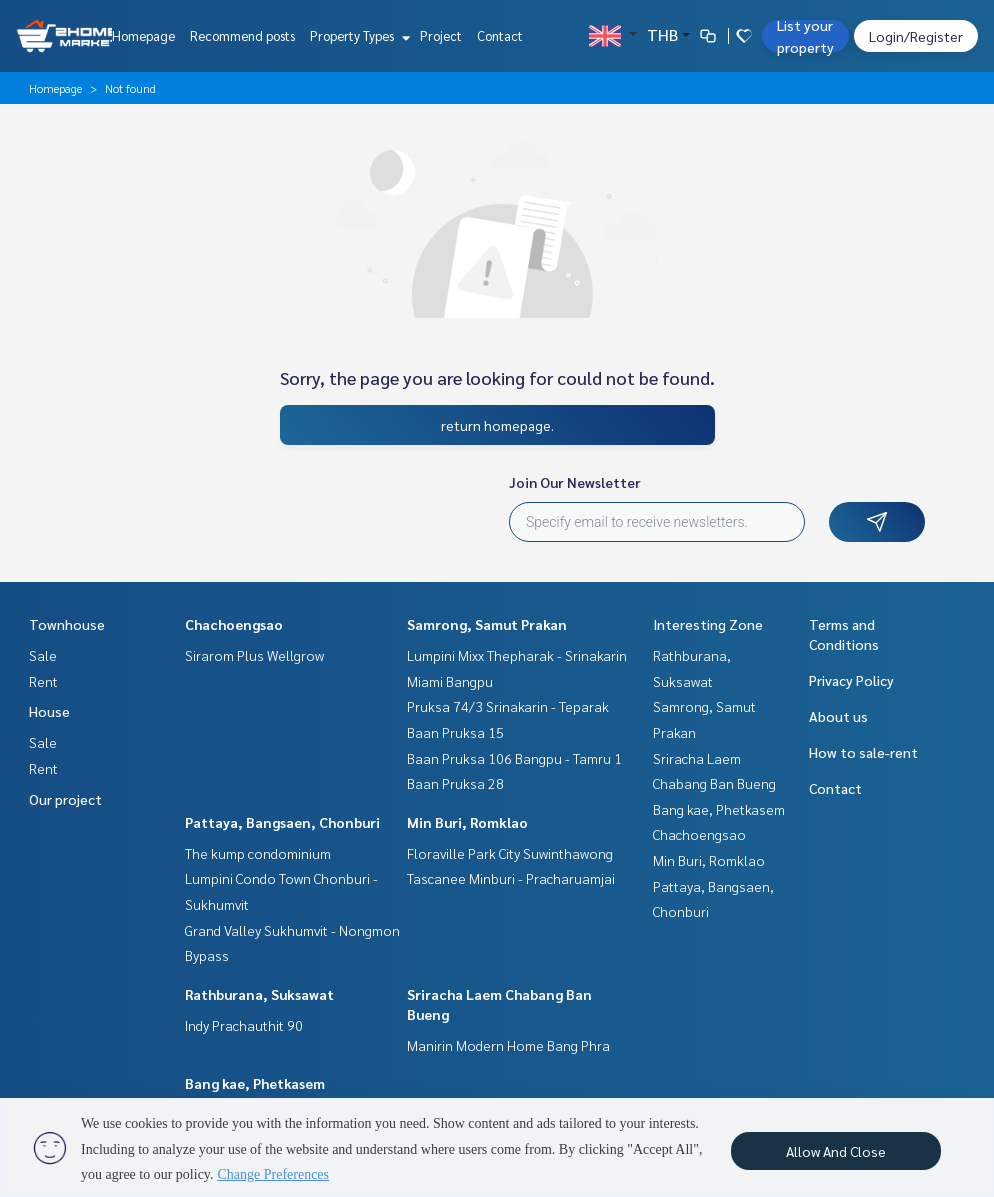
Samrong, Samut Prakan (487, 624)
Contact (500, 35)
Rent (43, 681)
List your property (805, 36)
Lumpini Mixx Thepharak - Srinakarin (517, 655)
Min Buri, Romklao (467, 822)
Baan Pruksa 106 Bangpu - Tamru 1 (514, 758)
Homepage (143, 35)
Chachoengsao (234, 624)
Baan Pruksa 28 (455, 783)
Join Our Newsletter (575, 482)
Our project (65, 799)
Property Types (357, 35)
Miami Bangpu (450, 681)
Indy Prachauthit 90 (244, 1025)
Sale (43, 655)
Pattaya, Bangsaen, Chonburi (282, 822)
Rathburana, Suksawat (259, 994)
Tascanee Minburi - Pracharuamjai (511, 878)
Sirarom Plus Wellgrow (254, 655)
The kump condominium (258, 853)
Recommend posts (242, 35)
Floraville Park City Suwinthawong (510, 853)
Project (441, 35)
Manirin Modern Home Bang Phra (508, 1045)
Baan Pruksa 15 (455, 732)
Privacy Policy (851, 680)
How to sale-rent (863, 752)
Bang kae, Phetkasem (255, 1083)
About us (838, 716)
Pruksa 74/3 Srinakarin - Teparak (508, 706)
